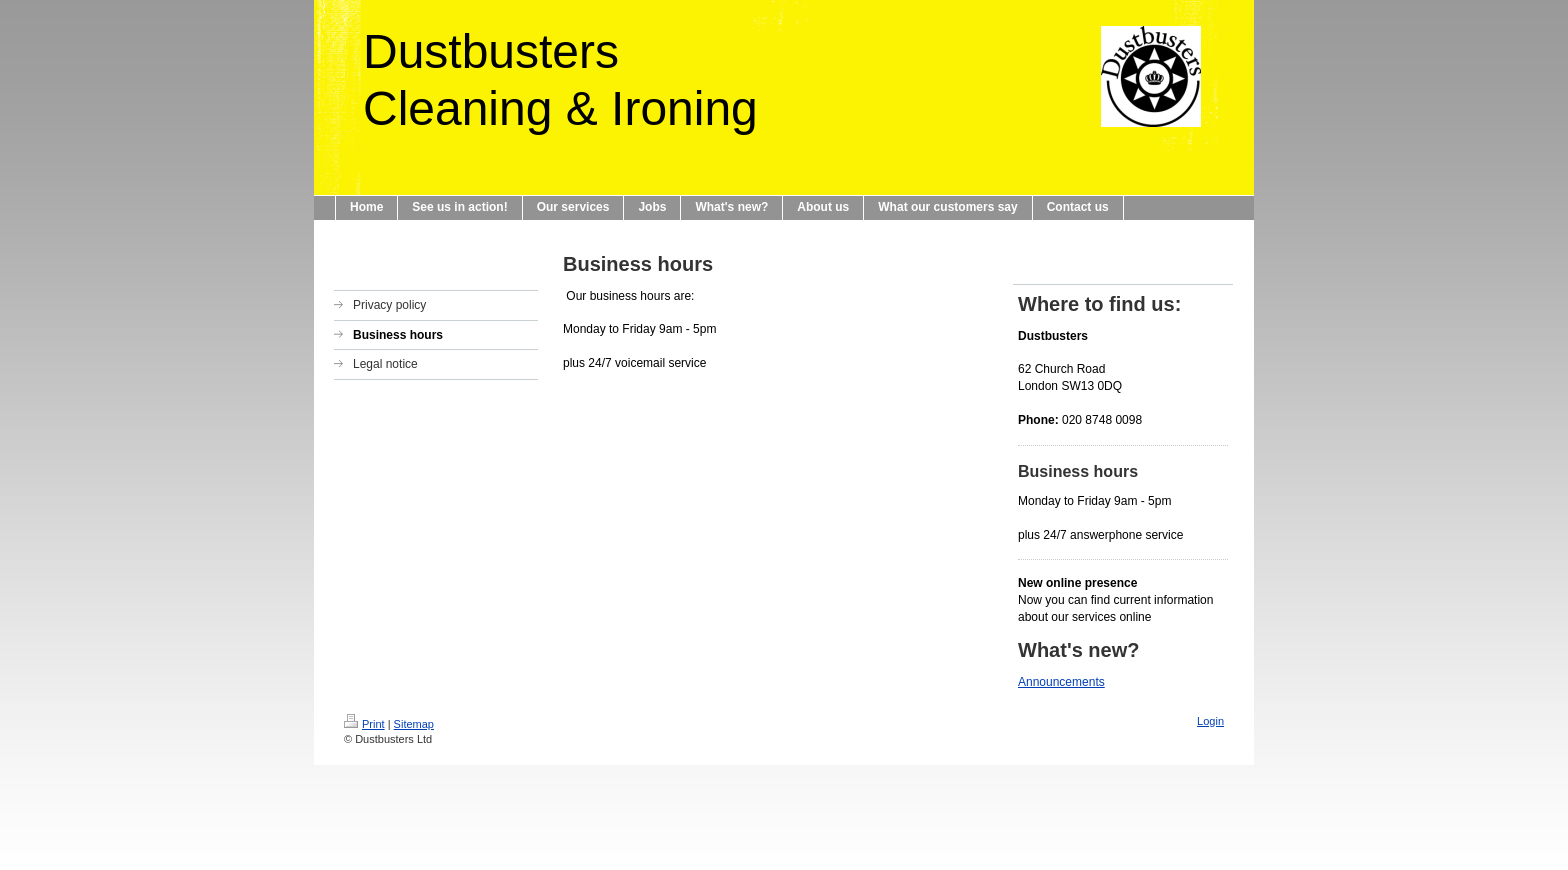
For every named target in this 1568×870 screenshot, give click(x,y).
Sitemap (414, 724)
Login (1210, 721)
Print (364, 724)
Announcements (1061, 682)
